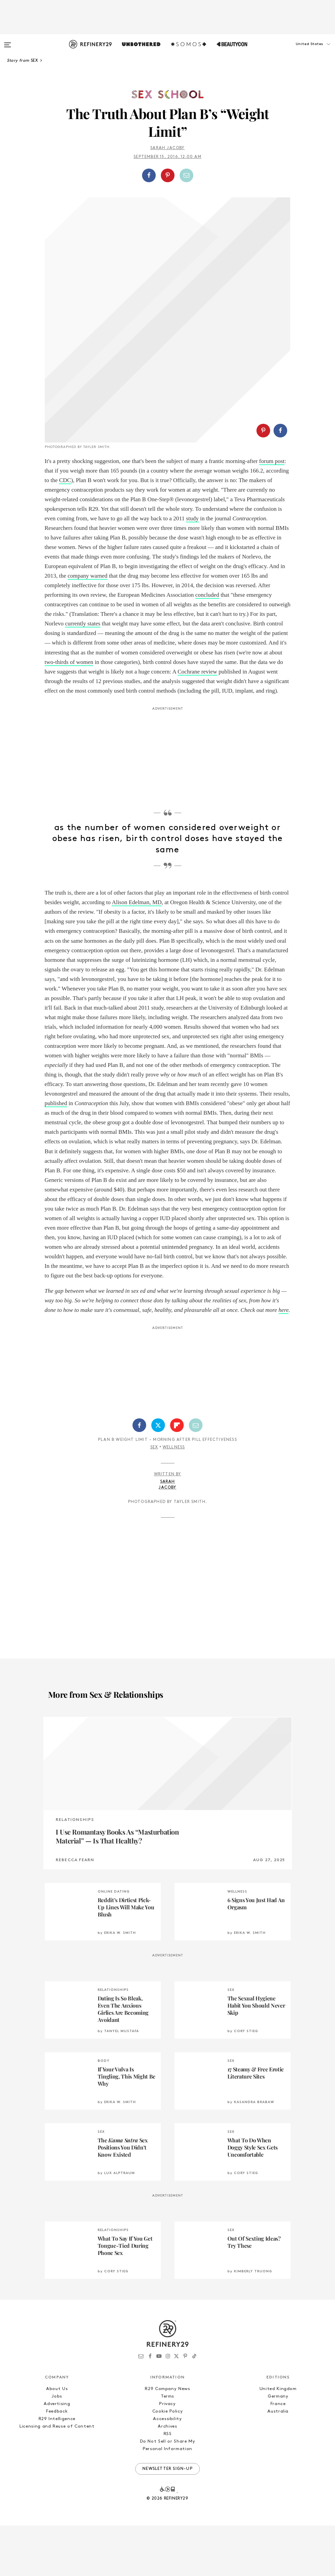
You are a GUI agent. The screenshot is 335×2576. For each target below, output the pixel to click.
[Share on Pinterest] (168, 175)
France (278, 2454)
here (284, 1360)
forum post (271, 511)
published (56, 1153)
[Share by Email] (186, 175)
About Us (57, 2439)
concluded (207, 645)
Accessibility (167, 2469)
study (192, 569)
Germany (278, 2447)
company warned (88, 626)
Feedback (57, 2462)
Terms (167, 2447)
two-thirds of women (69, 712)
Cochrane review (197, 722)
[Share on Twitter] (158, 1475)
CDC (65, 530)
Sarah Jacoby (167, 148)
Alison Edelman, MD (137, 953)
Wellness (174, 1498)
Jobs (57, 2447)
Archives (167, 2477)
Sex (154, 1498)
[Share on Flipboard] (177, 1475)
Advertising (57, 2454)
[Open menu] (7, 41)
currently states (82, 674)
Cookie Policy (167, 2462)
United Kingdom (278, 2439)
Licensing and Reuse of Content (57, 2477)
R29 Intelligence (57, 2469)
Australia (278, 2462)
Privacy (167, 2454)
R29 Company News (167, 2439)
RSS (168, 2484)
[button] (301, 51)
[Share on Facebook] (149, 175)
